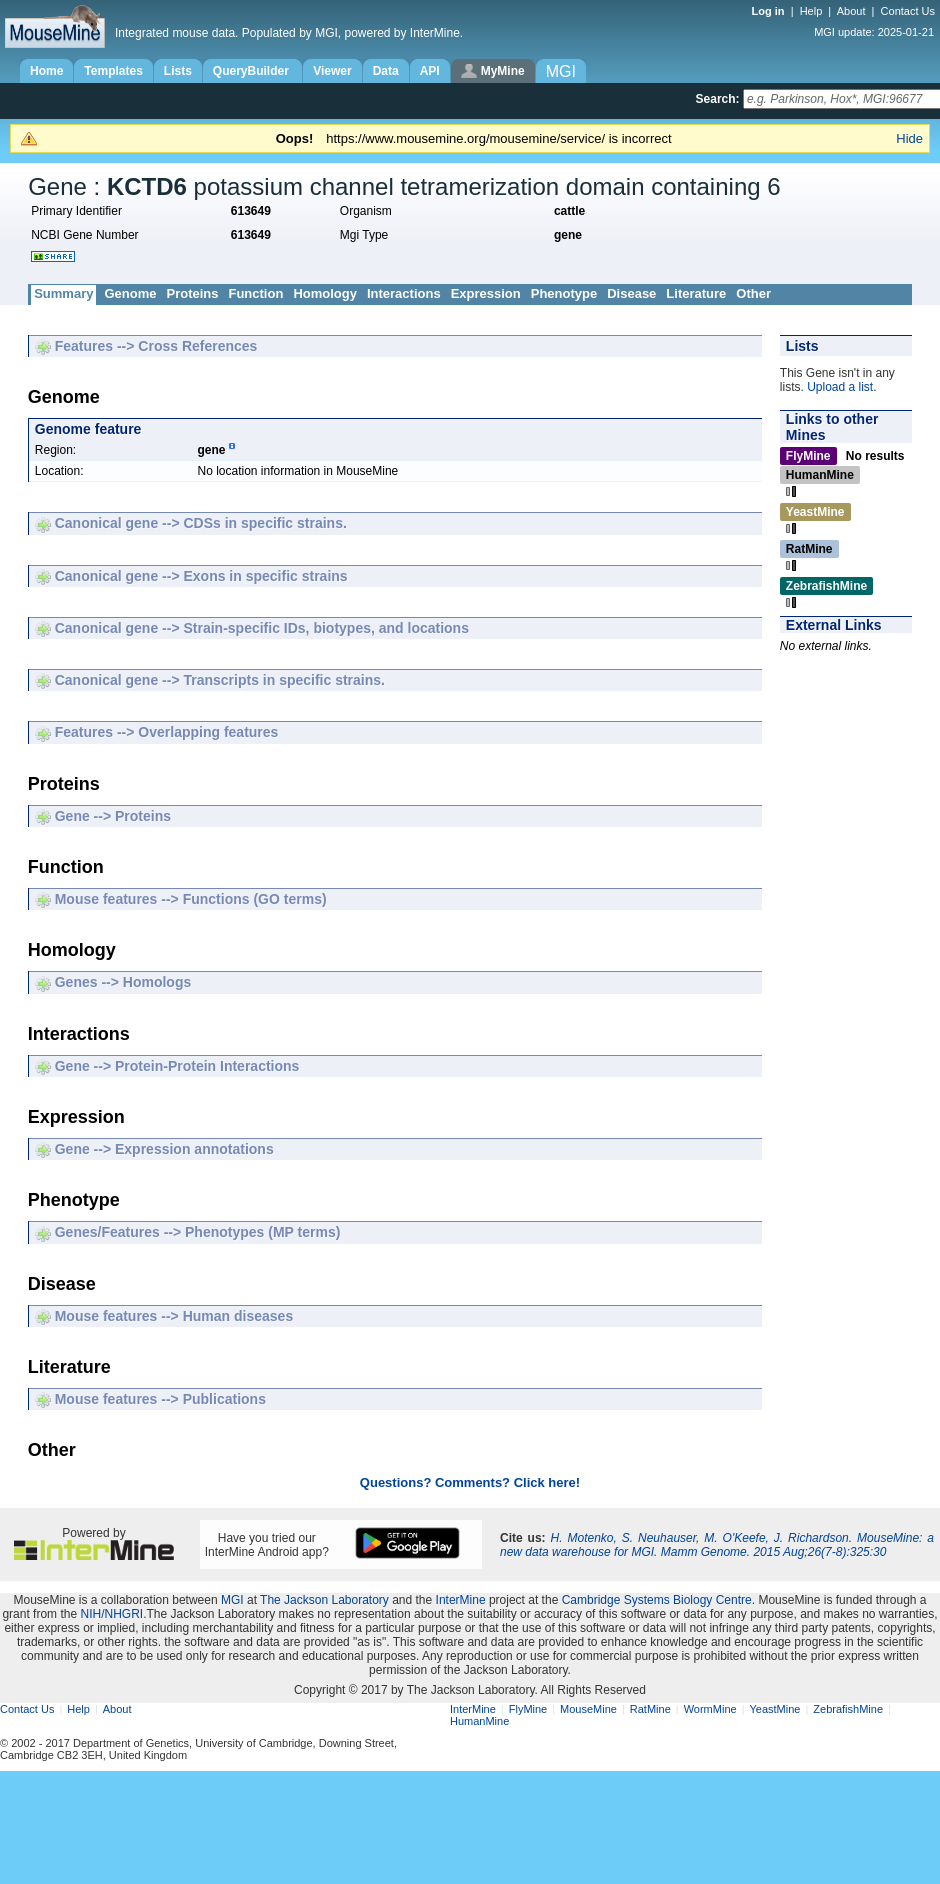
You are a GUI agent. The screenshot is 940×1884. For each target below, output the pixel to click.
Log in (770, 11)
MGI (232, 1600)
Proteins (192, 293)
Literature (696, 293)
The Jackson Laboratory (324, 1600)
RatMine (650, 1709)
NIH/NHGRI (111, 1614)
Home (46, 71)
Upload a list (840, 387)
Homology (325, 293)
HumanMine (479, 1721)
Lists (178, 71)
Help (811, 11)
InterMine (461, 1600)
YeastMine (774, 1709)
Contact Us (908, 11)
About (851, 11)
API (430, 71)
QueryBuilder (252, 71)
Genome (130, 293)
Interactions (404, 293)
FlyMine (528, 1709)
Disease (631, 293)
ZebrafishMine (848, 1709)
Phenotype (564, 293)
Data (386, 71)
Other (753, 293)
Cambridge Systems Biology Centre (657, 1600)
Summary (63, 293)
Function (255, 293)
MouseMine (588, 1709)
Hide (909, 138)
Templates (113, 71)
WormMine (710, 1709)
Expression (486, 293)
